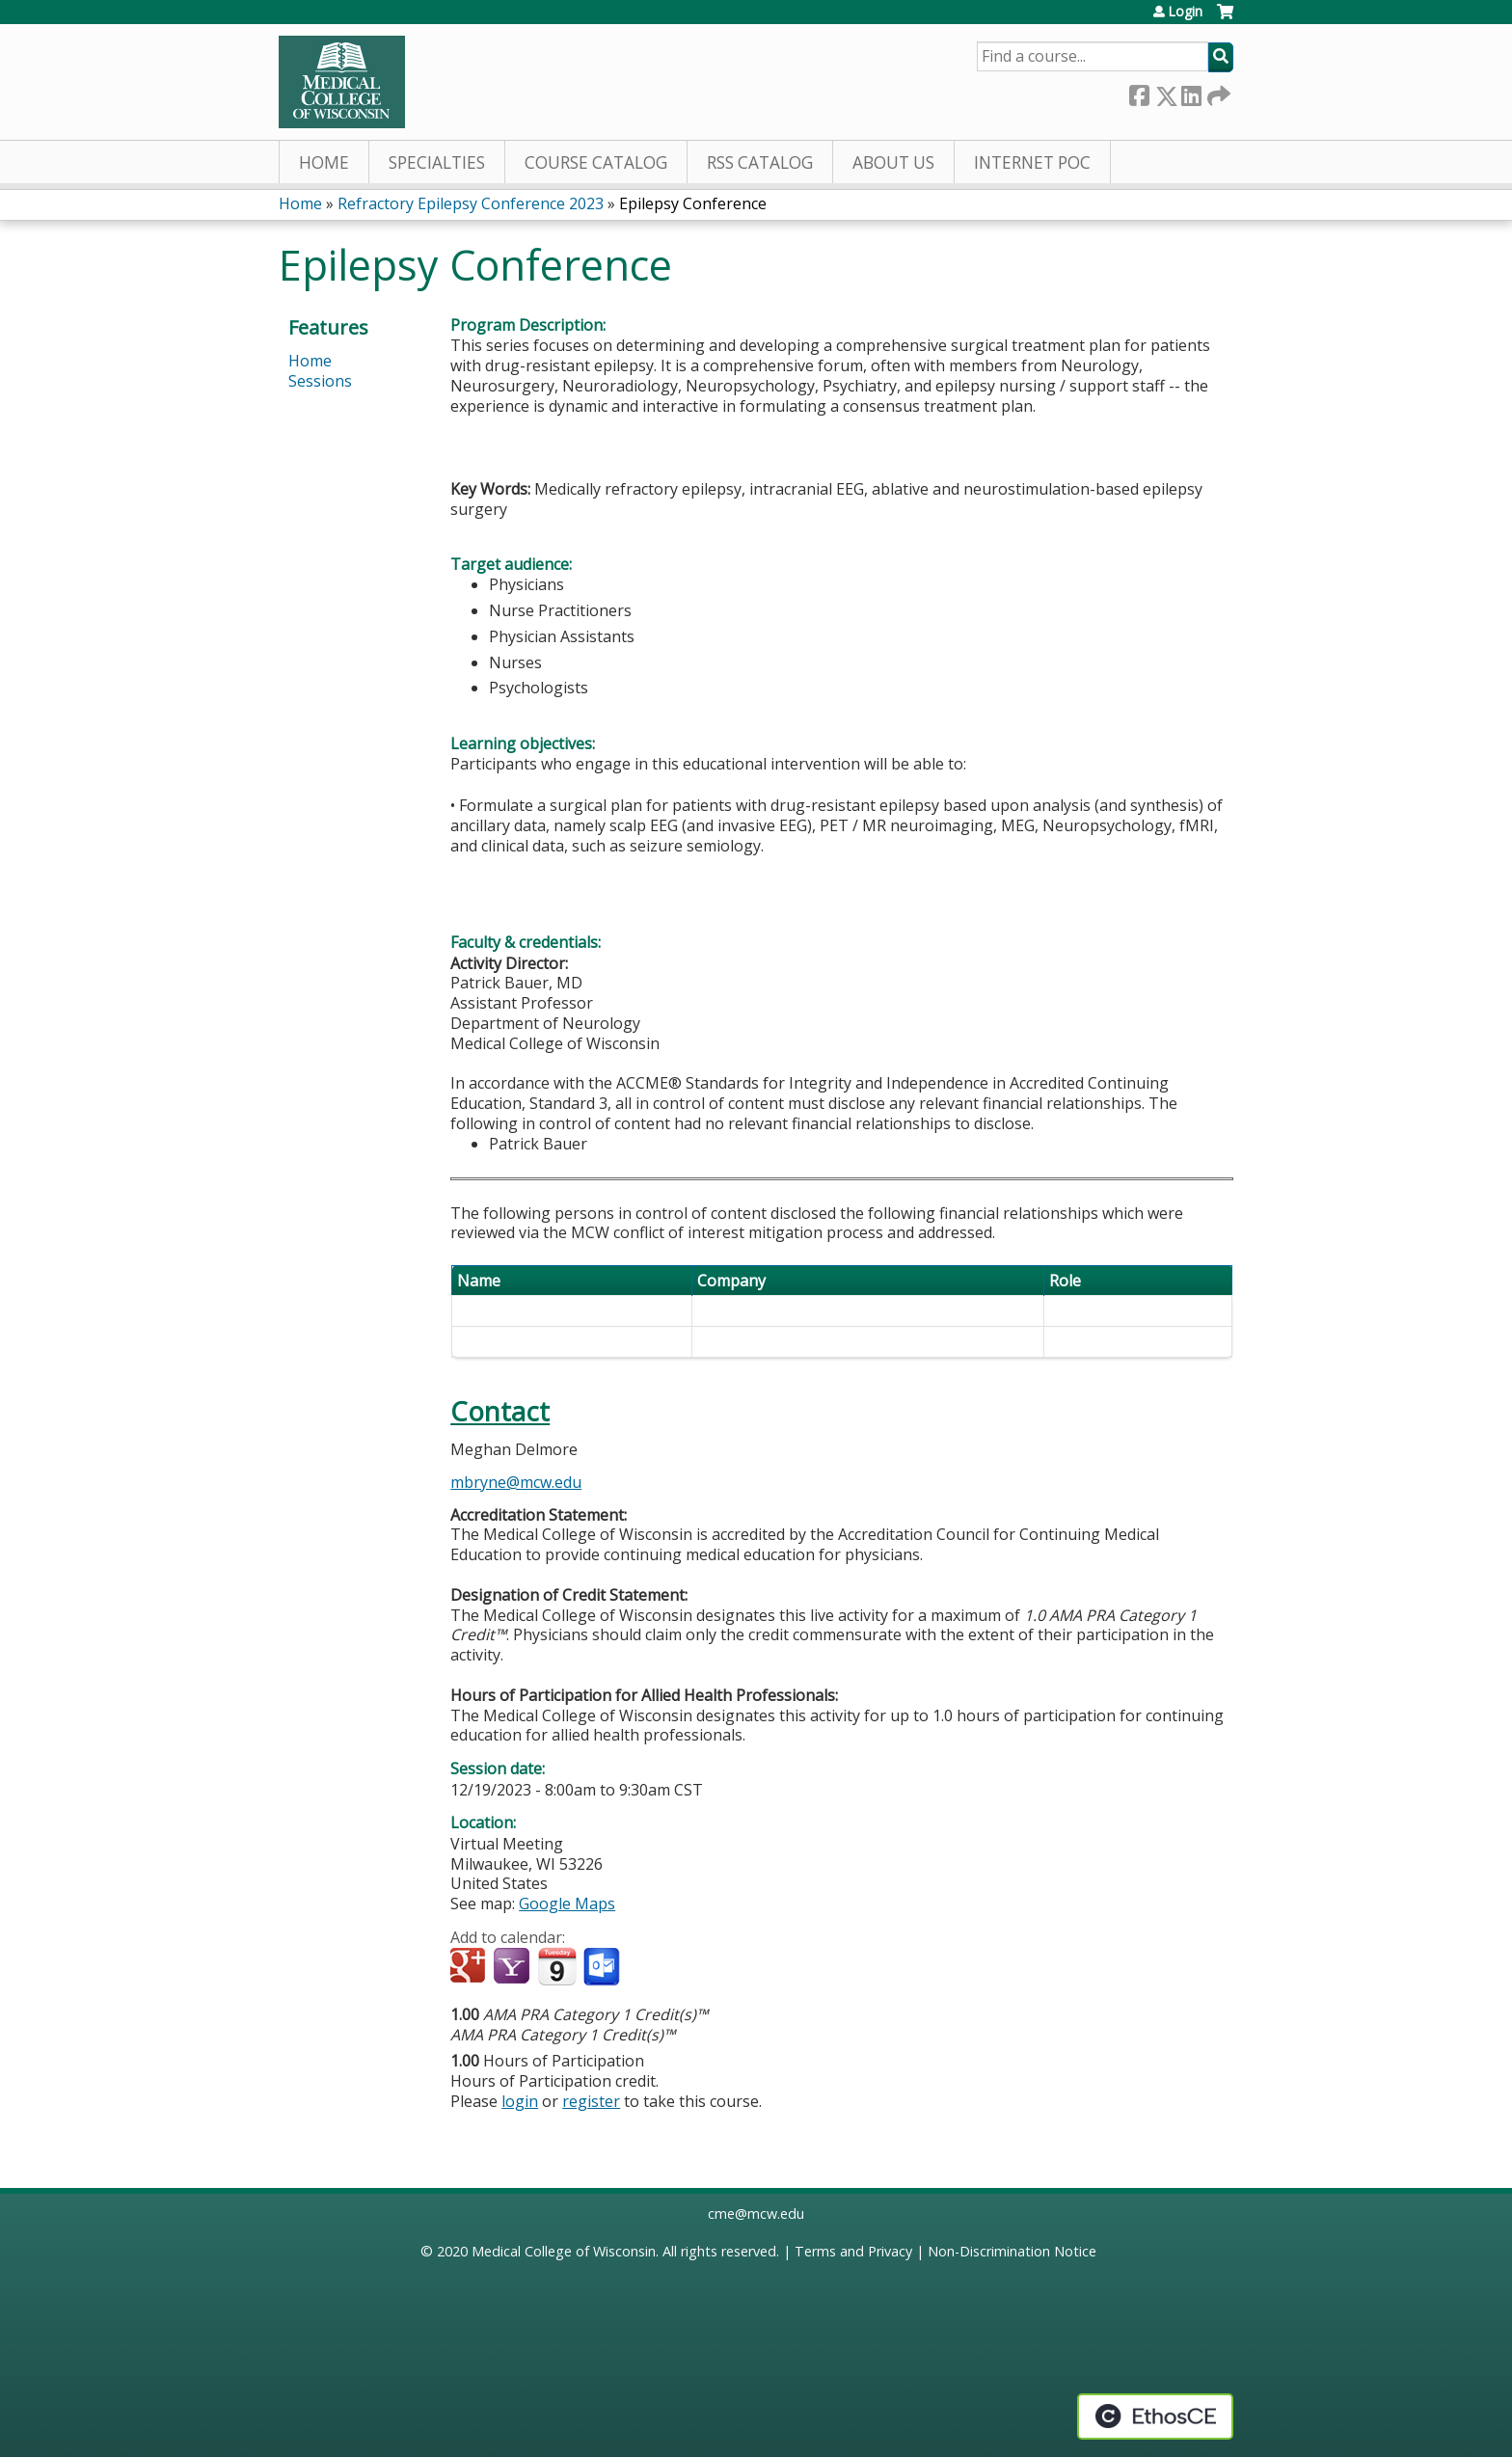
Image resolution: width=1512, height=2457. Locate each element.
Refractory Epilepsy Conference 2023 (471, 203)
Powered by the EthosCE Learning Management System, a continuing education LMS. (1155, 2416)
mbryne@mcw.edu (515, 1482)
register (591, 2101)
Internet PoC (1032, 162)
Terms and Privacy (853, 2251)
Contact (500, 1411)
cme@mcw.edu (756, 2213)
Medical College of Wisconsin (564, 2251)
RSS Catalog (760, 162)
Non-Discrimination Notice (1012, 2251)
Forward (1217, 92)
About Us (893, 162)
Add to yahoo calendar (513, 1967)
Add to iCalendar (557, 1966)
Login (1185, 11)
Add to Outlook (603, 1967)
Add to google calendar (470, 1967)
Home (324, 162)
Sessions (320, 381)
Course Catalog (596, 162)
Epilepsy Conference (693, 203)
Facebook (1138, 92)
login (519, 2101)
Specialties (437, 162)
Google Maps (567, 1903)
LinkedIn (1191, 92)
